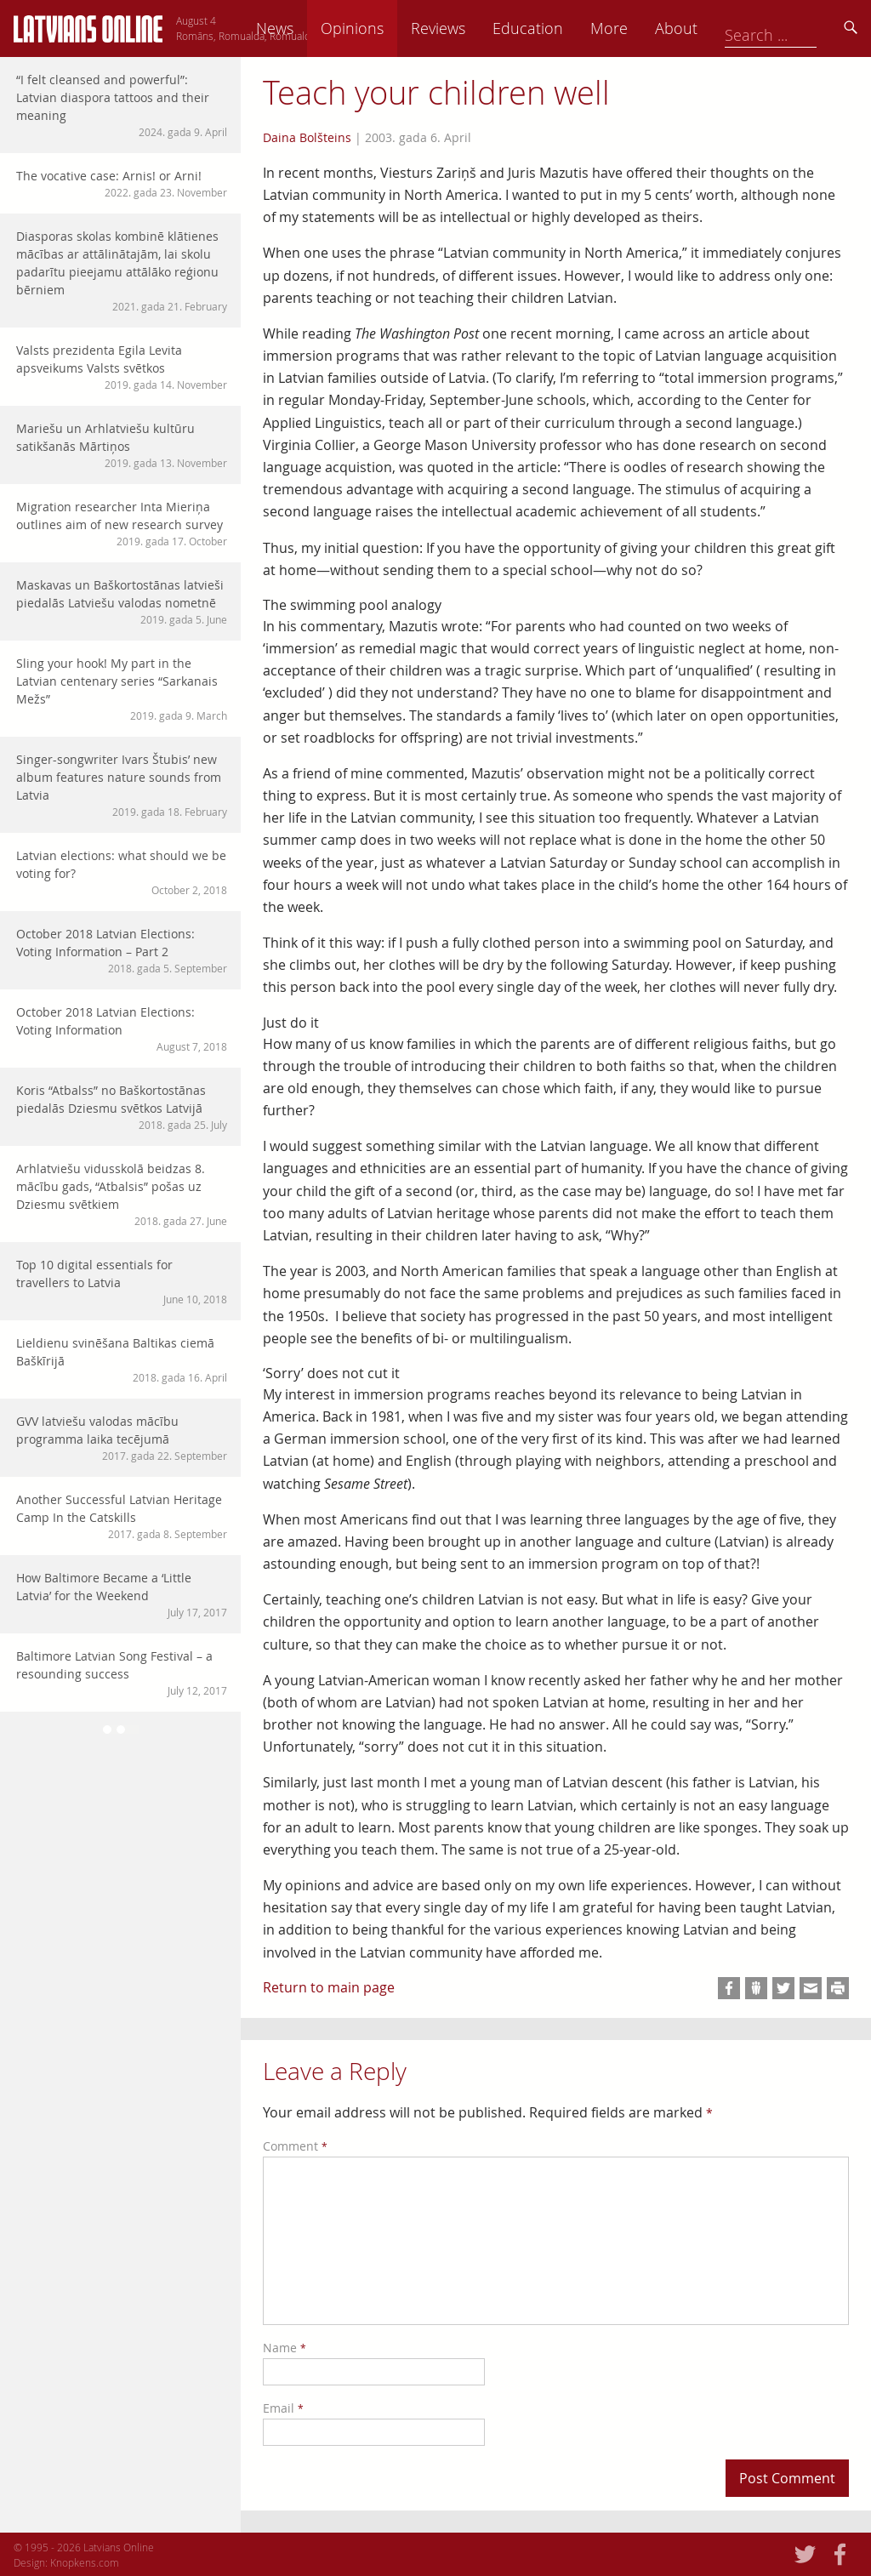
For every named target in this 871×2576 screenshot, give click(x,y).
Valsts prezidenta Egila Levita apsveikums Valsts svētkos (121, 367)
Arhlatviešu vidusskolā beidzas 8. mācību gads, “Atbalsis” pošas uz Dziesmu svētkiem (121, 1194)
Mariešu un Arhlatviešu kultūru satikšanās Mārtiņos (121, 445)
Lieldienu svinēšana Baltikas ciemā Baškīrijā (121, 1360)
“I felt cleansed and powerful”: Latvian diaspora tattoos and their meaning (121, 105)
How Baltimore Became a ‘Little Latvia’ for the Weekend (121, 1595)
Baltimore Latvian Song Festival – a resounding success (121, 1673)
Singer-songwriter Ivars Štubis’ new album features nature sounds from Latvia (121, 785)
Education (647, 28)
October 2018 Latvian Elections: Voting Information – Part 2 (121, 951)
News (394, 28)
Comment (295, 2146)
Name (284, 2347)
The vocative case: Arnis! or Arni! (121, 184)
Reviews (557, 28)
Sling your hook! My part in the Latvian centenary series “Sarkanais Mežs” (121, 689)
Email (283, 2408)
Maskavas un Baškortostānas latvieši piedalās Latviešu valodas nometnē (121, 602)
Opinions (471, 28)
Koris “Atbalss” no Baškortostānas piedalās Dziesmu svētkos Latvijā (121, 1107)
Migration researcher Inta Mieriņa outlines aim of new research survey (121, 524)
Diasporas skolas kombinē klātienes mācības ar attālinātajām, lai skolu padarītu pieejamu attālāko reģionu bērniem (121, 271)
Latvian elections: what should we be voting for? (121, 872)
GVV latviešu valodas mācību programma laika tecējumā (121, 1438)
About (795, 28)
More (728, 28)
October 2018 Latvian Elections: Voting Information (121, 1029)
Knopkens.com (84, 2562)
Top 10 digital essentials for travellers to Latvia (121, 1282)
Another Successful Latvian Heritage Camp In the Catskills (121, 1516)
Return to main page (329, 1987)
